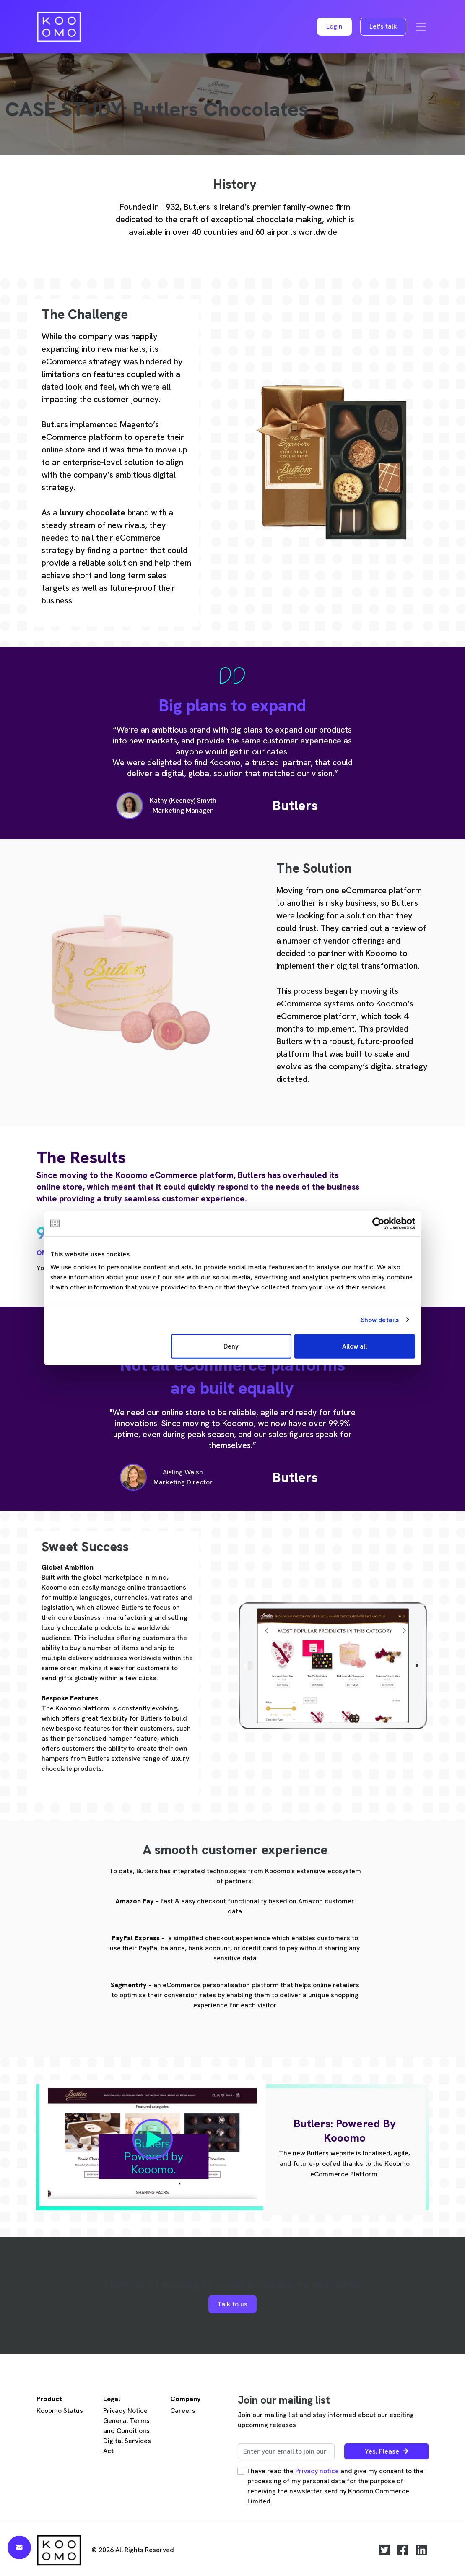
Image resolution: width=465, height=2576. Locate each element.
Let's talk (383, 26)
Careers (182, 2410)
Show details (380, 1319)
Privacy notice (317, 2471)
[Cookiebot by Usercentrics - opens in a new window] (378, 1223)
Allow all (354, 1346)
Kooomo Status (59, 2410)
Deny (231, 1346)
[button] (334, 27)
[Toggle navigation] (421, 27)
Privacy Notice (125, 2410)
